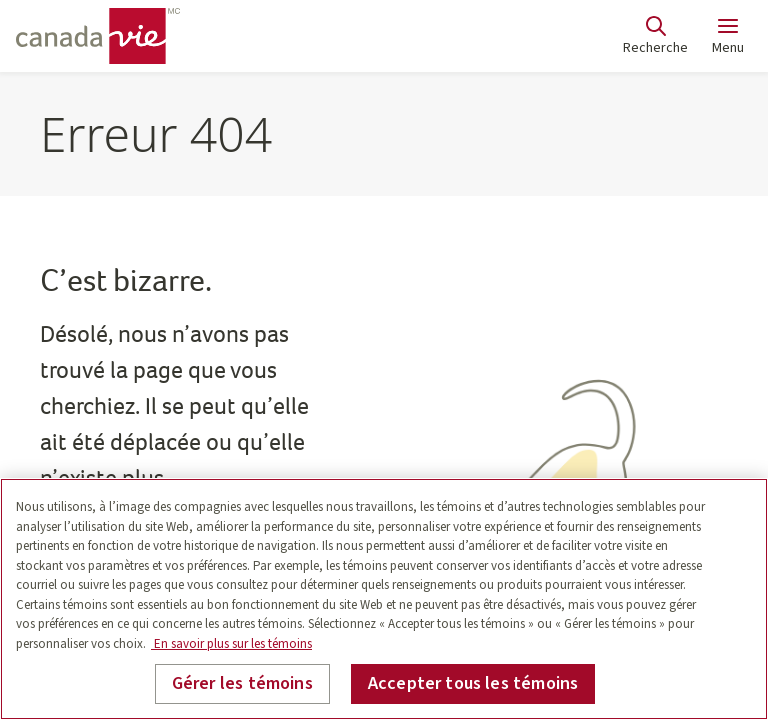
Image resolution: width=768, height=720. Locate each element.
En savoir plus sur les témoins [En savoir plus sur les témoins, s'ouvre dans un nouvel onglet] (231, 644)
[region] (384, 599)
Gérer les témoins (242, 683)
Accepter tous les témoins (473, 683)
